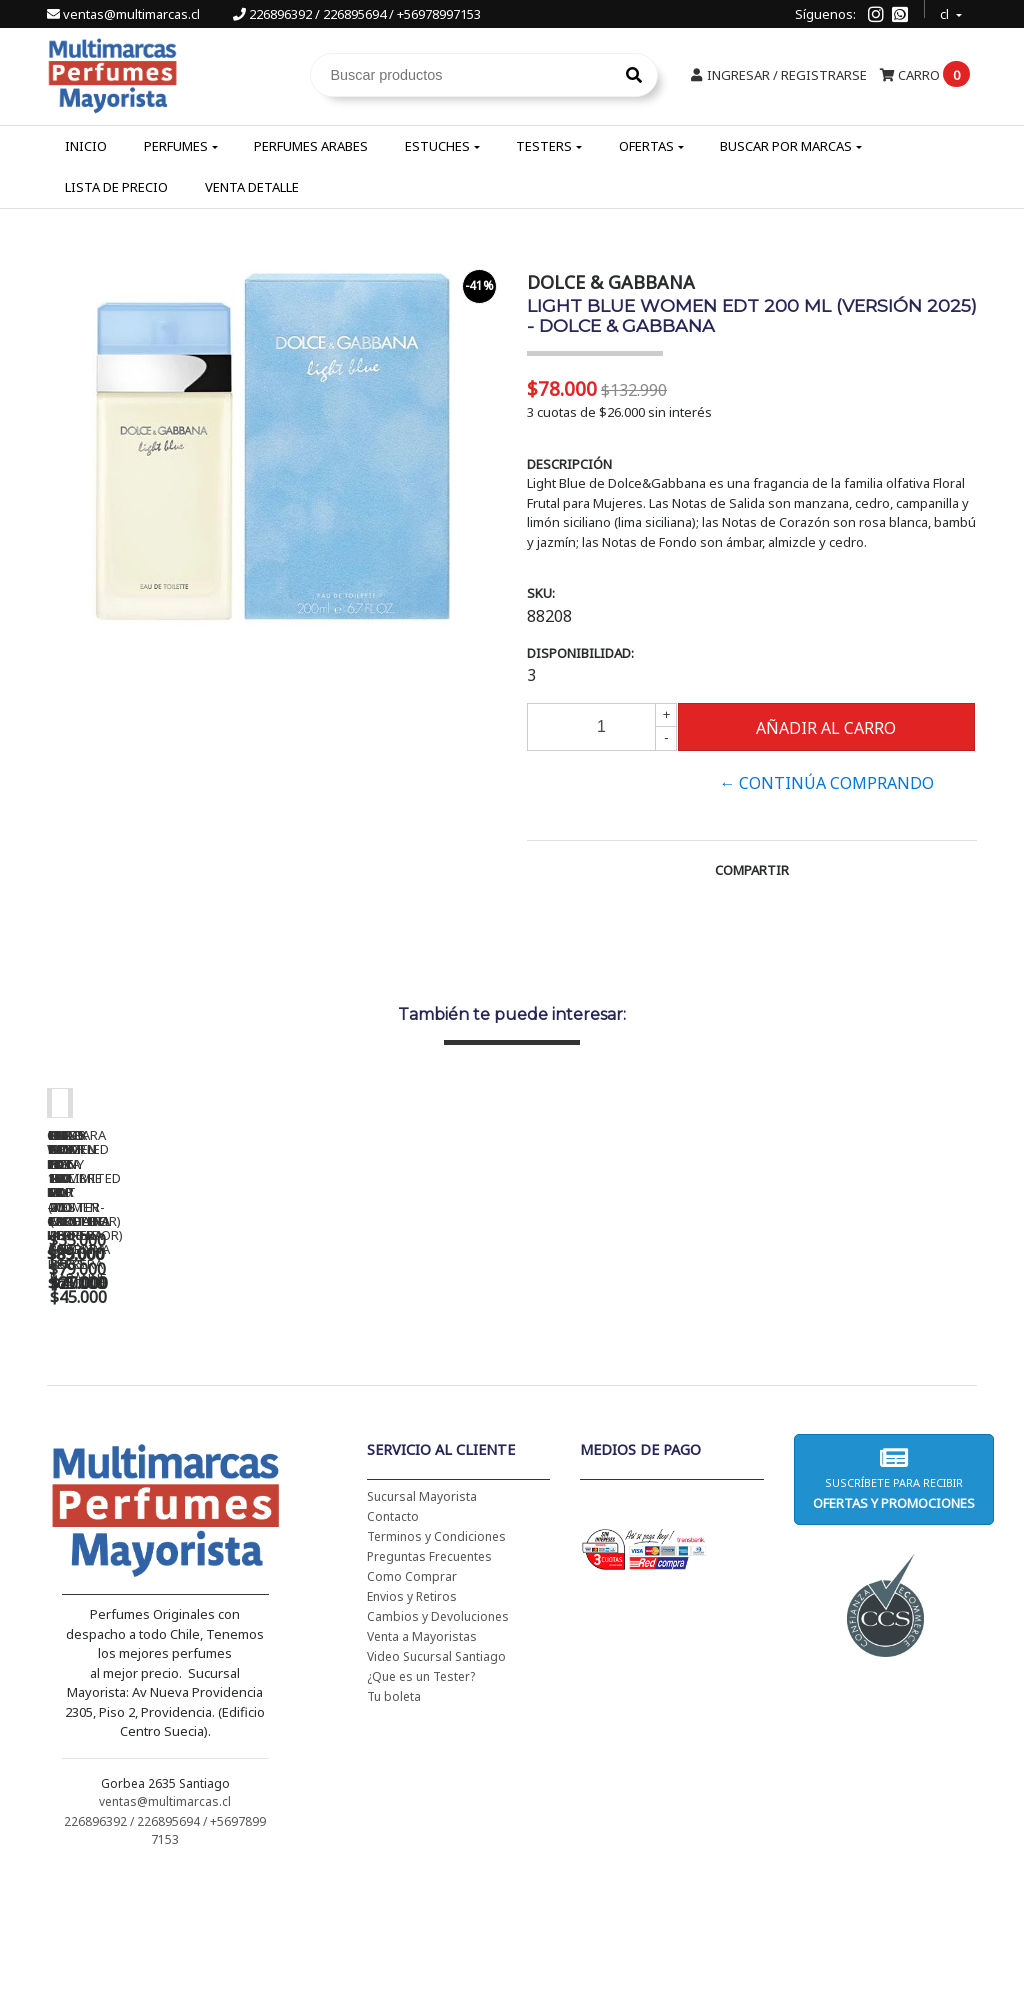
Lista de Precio (116, 187)
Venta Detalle (252, 187)
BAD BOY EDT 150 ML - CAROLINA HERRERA (747, 1393)
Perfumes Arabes (311, 146)
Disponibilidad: (580, 653)
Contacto (393, 1646)
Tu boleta (394, 1826)
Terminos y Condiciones (436, 1666)
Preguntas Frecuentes (429, 1686)
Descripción (569, 464)
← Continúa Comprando (826, 783)
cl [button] (946, 11)
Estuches (437, 146)
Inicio (86, 146)
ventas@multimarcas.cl (125, 14)
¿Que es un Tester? (421, 1806)
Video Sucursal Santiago (436, 1786)
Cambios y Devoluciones (438, 1746)
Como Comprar (412, 1706)
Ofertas (646, 146)
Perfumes (176, 146)
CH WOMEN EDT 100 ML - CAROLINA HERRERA (187, 1393)
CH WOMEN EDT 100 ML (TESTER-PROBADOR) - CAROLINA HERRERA (467, 1400)
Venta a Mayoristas (422, 1766)
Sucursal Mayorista (422, 1626)
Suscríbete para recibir (894, 1608)
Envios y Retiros (412, 1726)
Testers (544, 146)
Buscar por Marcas (786, 146)
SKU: (541, 593)
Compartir (752, 870)
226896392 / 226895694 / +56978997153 (357, 14)
